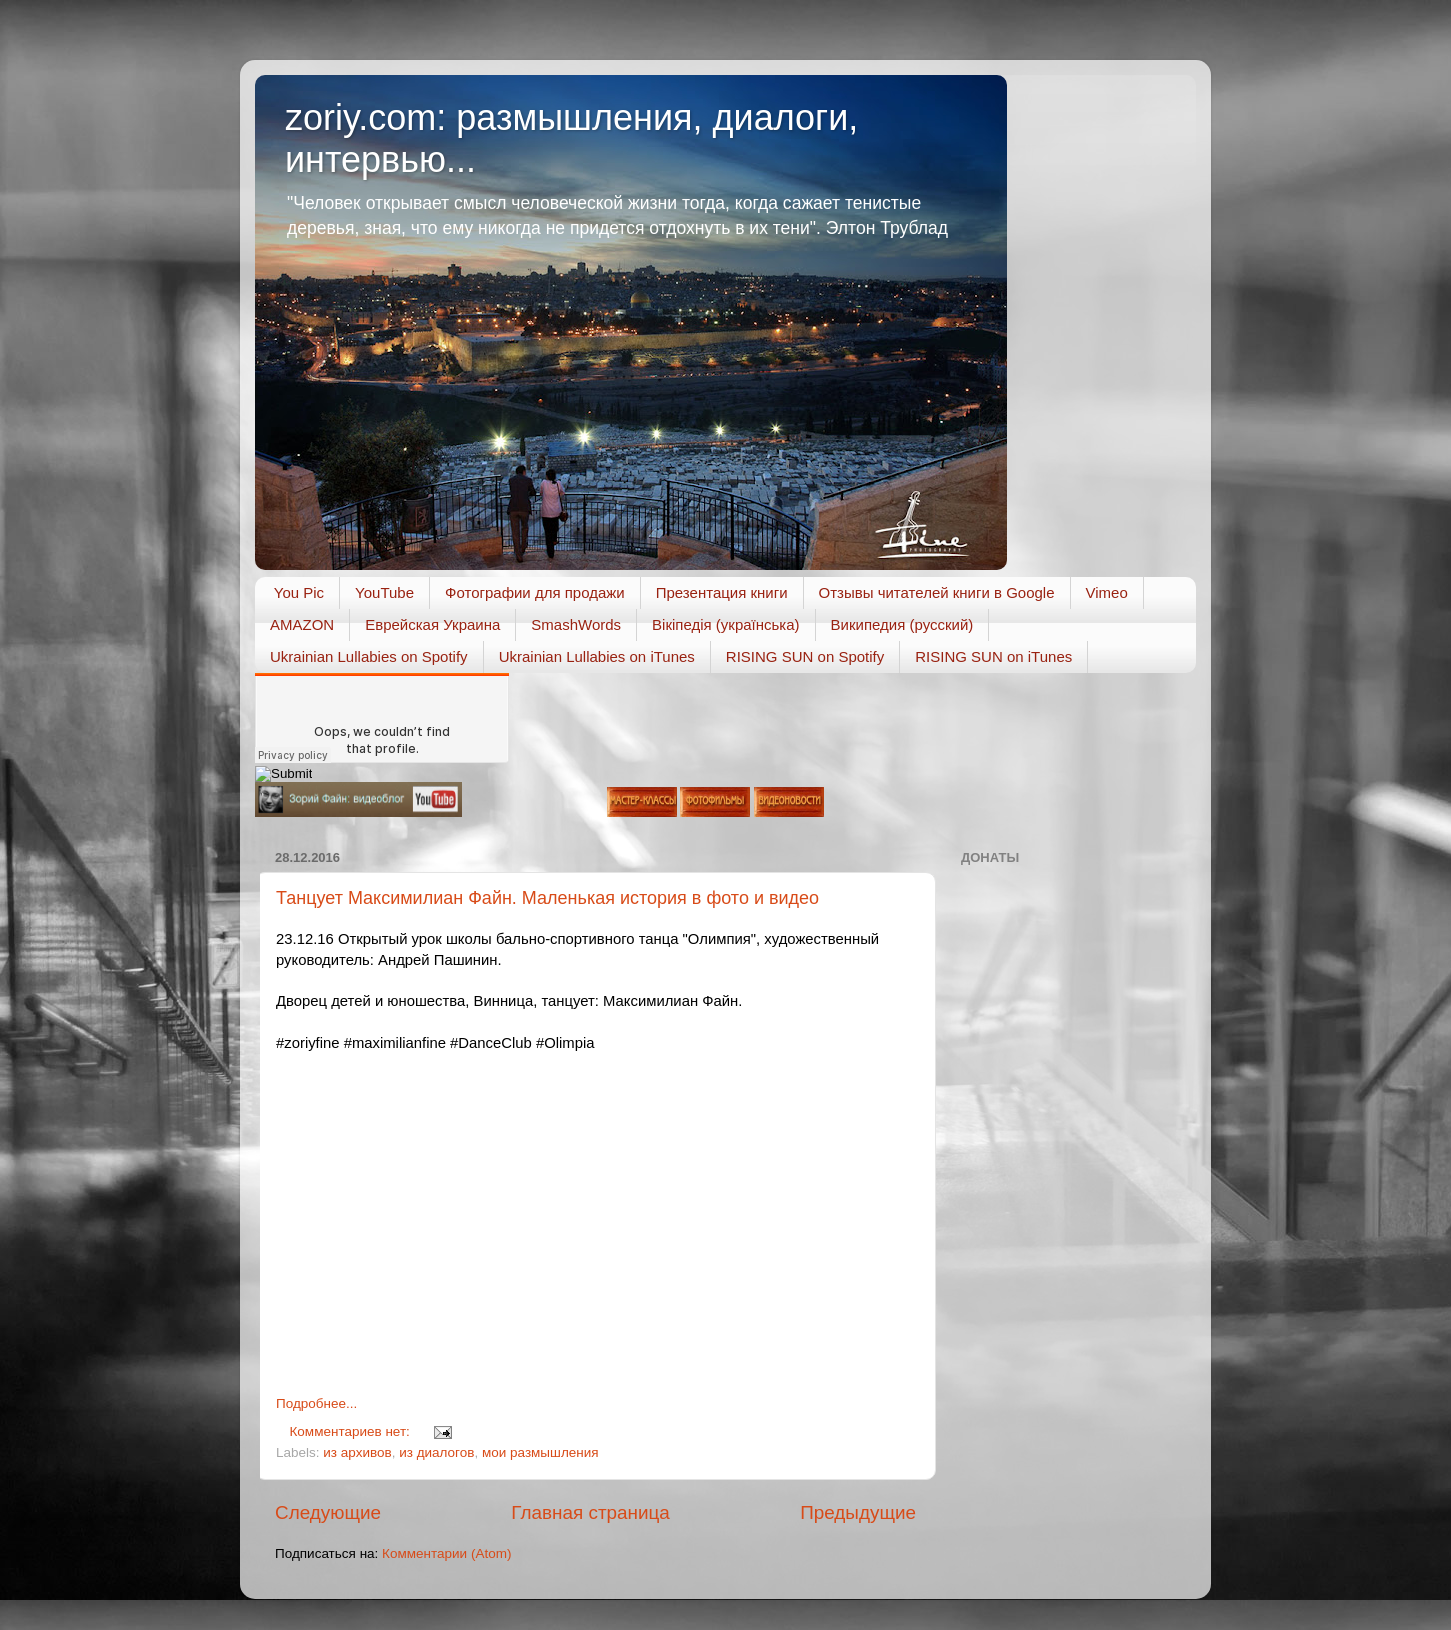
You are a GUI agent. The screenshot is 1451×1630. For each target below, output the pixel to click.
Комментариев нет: (352, 1431)
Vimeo (1107, 592)
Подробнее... (316, 1403)
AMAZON (302, 624)
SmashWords (576, 624)
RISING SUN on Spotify (805, 656)
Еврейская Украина (432, 624)
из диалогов (436, 1452)
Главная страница (590, 1512)
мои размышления (540, 1452)
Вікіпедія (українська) (725, 624)
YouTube (384, 592)
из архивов (357, 1452)
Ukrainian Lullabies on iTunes (597, 656)
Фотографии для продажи (535, 592)
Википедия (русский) (902, 624)
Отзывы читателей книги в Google (937, 592)
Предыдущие (858, 1512)
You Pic (299, 592)
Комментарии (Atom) (446, 1553)
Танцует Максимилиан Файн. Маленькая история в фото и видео (547, 898)
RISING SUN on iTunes (993, 656)
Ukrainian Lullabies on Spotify (369, 656)
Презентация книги (722, 592)
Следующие (328, 1512)
